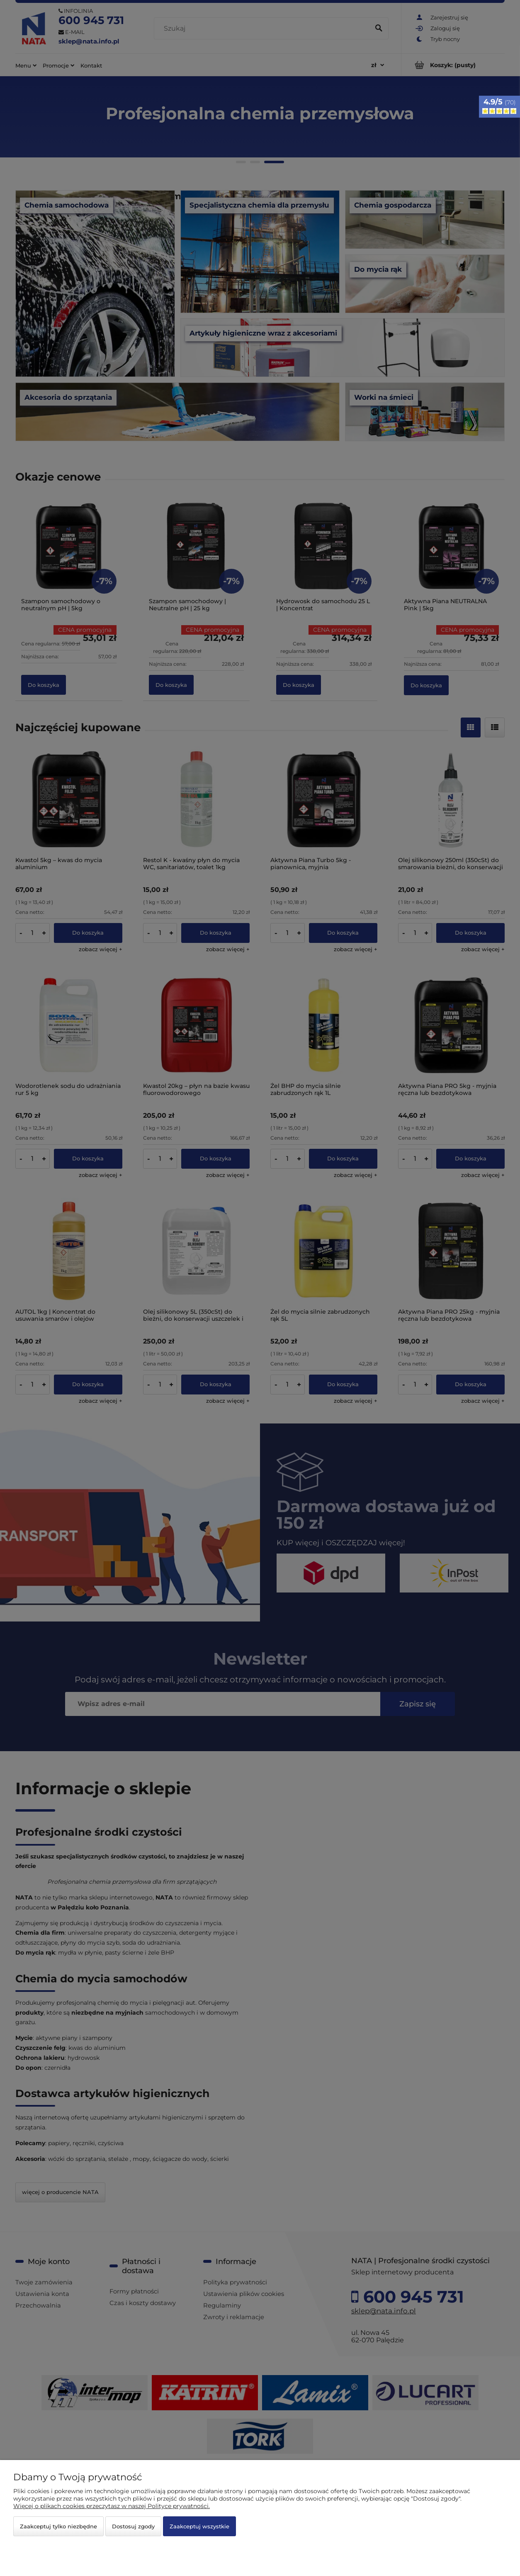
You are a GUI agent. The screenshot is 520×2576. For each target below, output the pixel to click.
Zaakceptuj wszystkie (199, 2526)
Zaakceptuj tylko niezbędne (58, 2526)
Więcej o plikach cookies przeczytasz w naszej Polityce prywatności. (111, 2506)
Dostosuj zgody (133, 2526)
